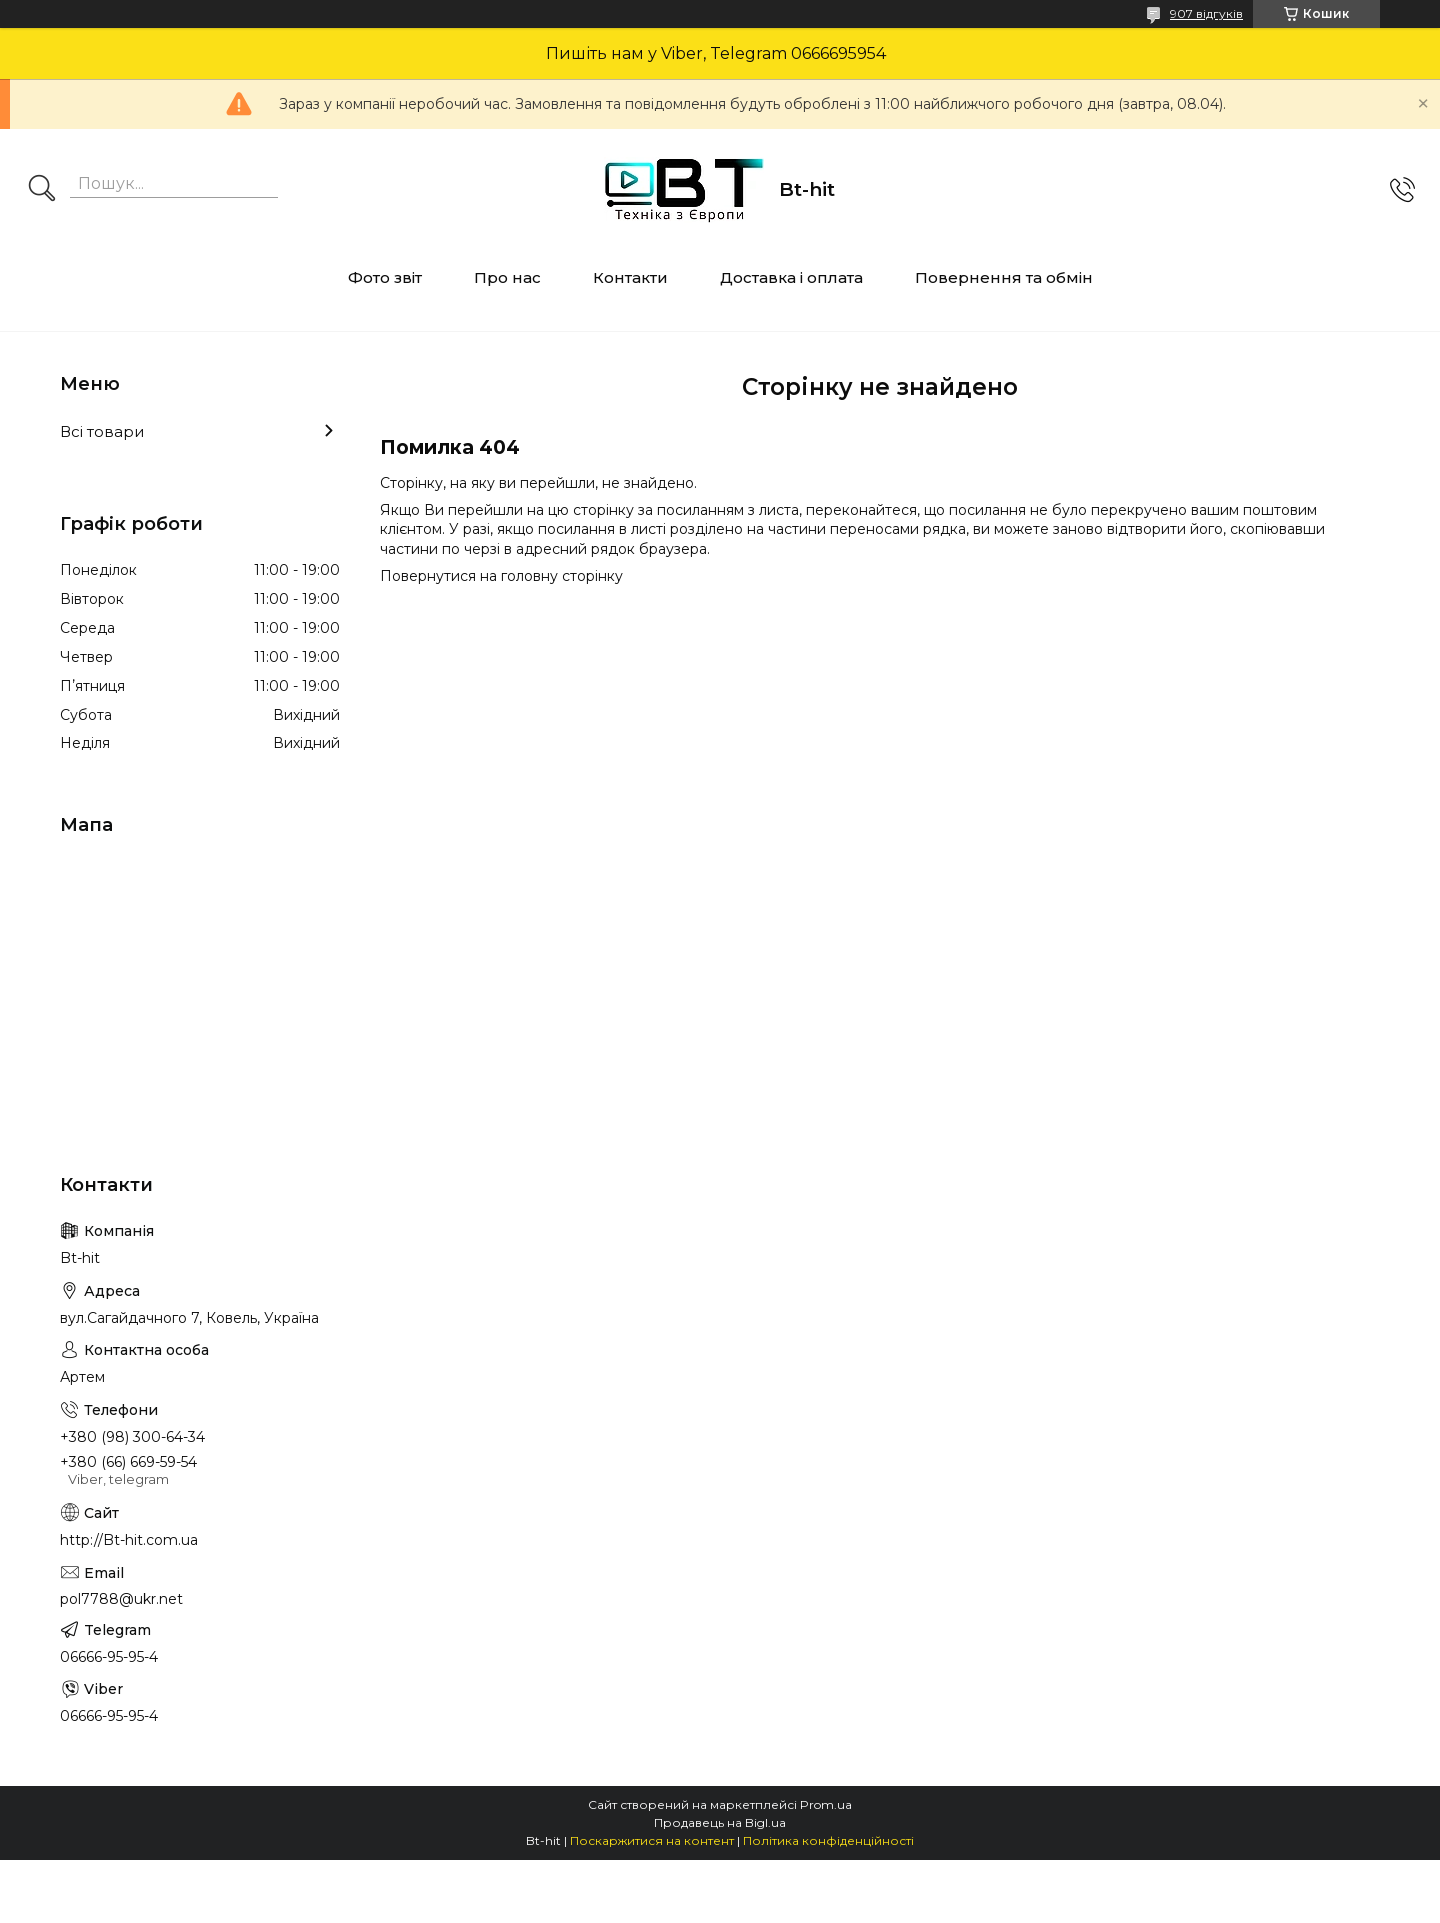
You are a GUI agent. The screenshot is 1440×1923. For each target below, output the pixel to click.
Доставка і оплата (791, 277)
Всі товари (102, 431)
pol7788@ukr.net (121, 1599)
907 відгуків (1206, 13)
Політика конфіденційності (828, 1840)
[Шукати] (42, 190)
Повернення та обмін (1004, 277)
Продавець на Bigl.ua (720, 1822)
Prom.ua (826, 1804)
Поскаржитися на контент (652, 1840)
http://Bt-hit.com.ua (129, 1540)
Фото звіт (385, 277)
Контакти (630, 277)
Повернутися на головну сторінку (501, 576)
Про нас (507, 277)
